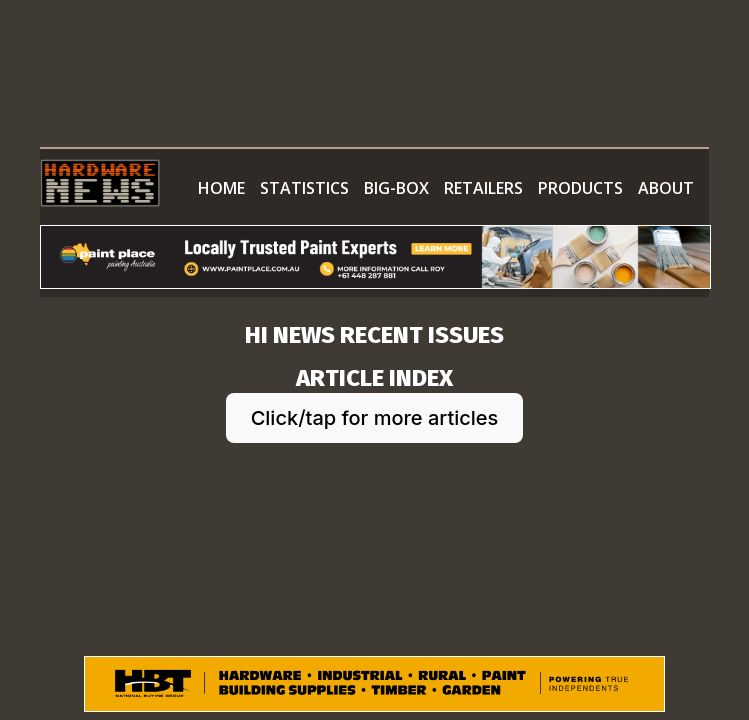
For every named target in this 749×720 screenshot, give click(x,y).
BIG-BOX (396, 188)
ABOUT (666, 188)
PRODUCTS (580, 188)
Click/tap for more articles (375, 418)
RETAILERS (483, 188)
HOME (221, 188)
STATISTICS (304, 188)
